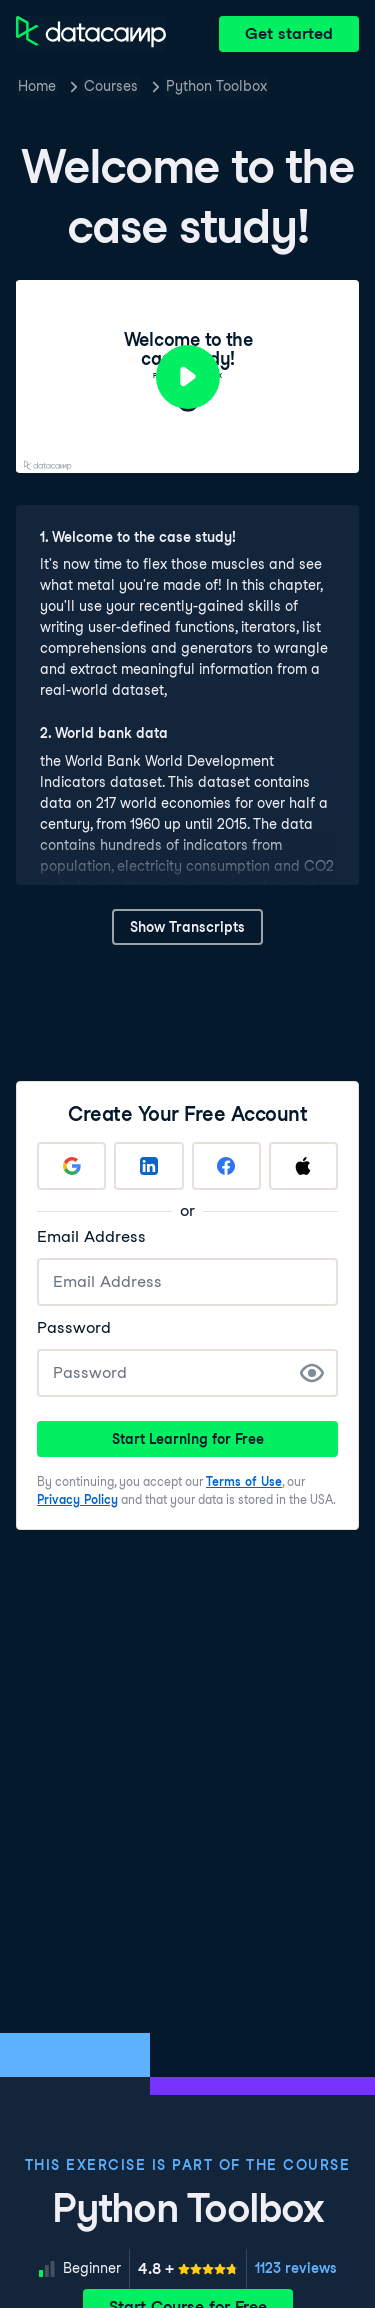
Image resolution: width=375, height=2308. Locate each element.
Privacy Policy (77, 1499)
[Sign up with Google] (71, 1166)
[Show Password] (312, 1373)
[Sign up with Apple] (303, 1166)
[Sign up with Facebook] (226, 1166)
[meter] (188, 2269)
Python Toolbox (216, 86)
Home (37, 86)
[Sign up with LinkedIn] (148, 1166)
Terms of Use (244, 1481)
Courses (111, 86)
